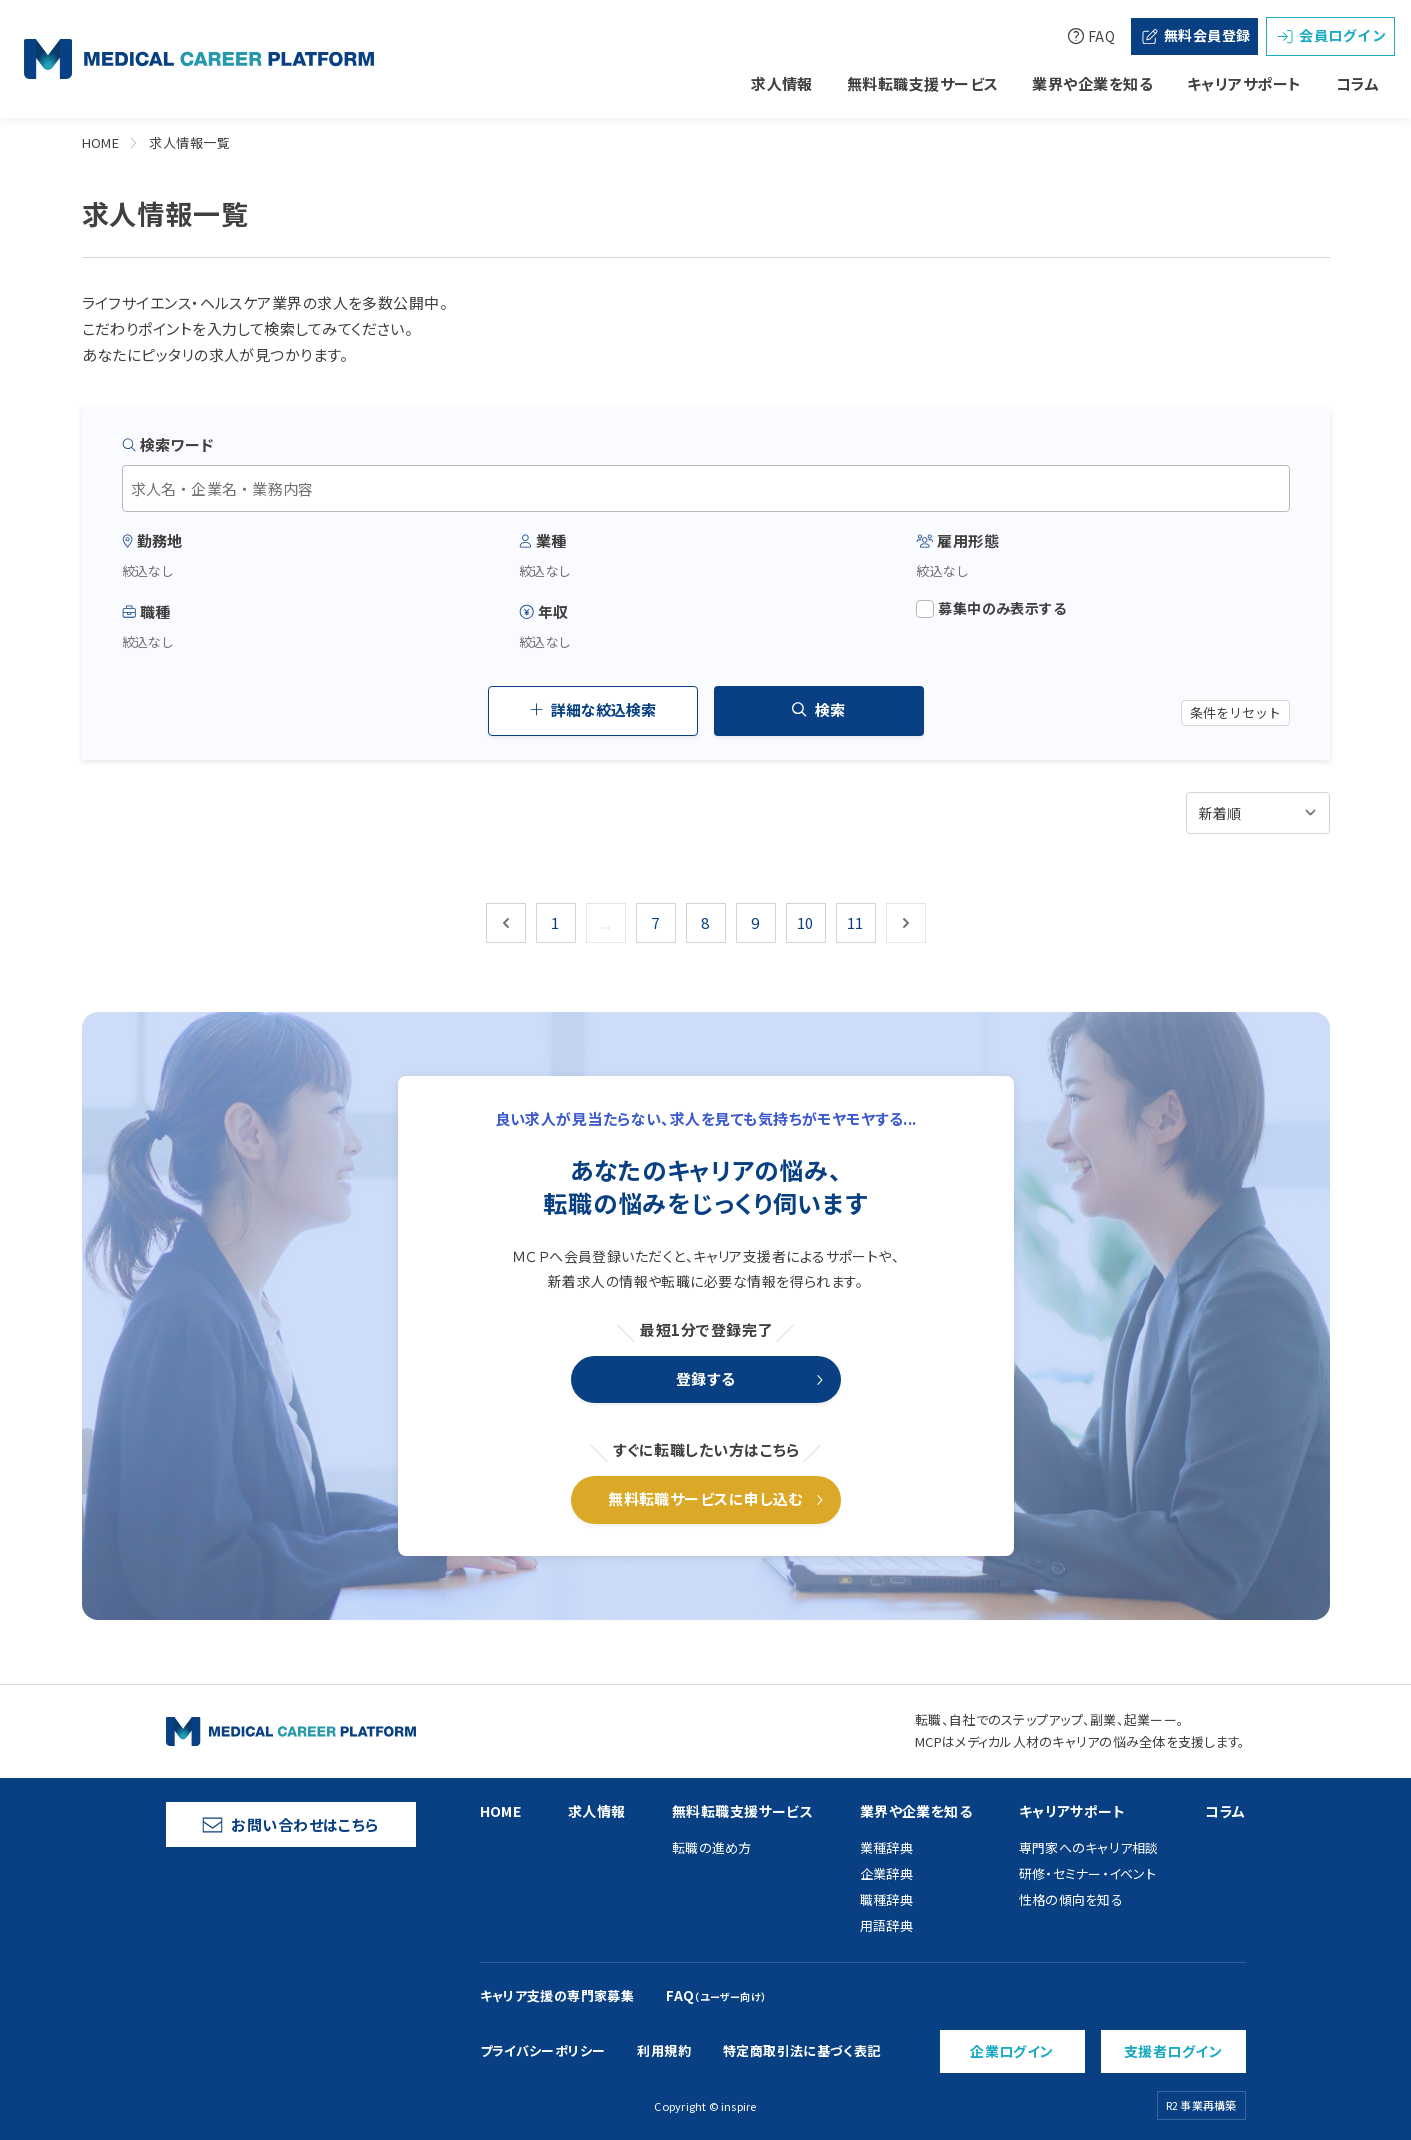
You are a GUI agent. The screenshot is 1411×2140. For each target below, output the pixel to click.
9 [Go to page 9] (755, 922)
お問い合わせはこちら (290, 1824)
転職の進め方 (712, 1847)
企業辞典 (886, 1873)
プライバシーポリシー (543, 2050)
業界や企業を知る (1092, 83)
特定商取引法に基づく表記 (802, 2050)
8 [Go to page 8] (705, 922)
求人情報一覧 (189, 142)
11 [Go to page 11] (855, 922)
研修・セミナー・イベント (1087, 1873)
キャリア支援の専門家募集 (557, 1995)
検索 (818, 709)
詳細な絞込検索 (593, 709)
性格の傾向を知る (1071, 1899)
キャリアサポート (1244, 83)
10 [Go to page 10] (805, 922)
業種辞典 (886, 1847)
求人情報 (782, 83)
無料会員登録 (1195, 35)
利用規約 (664, 2050)
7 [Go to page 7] (655, 922)
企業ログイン (1012, 2051)
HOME (101, 142)
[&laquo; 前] (506, 923)
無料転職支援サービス (923, 83)
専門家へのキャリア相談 (1089, 1847)
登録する (706, 1378)
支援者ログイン (1173, 2051)
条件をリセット (1235, 712)
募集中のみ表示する (991, 608)
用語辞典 (886, 1925)
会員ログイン (1330, 35)
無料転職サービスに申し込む (705, 1498)
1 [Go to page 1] (555, 922)
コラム (1357, 83)
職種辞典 (886, 1899)
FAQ (1090, 36)
